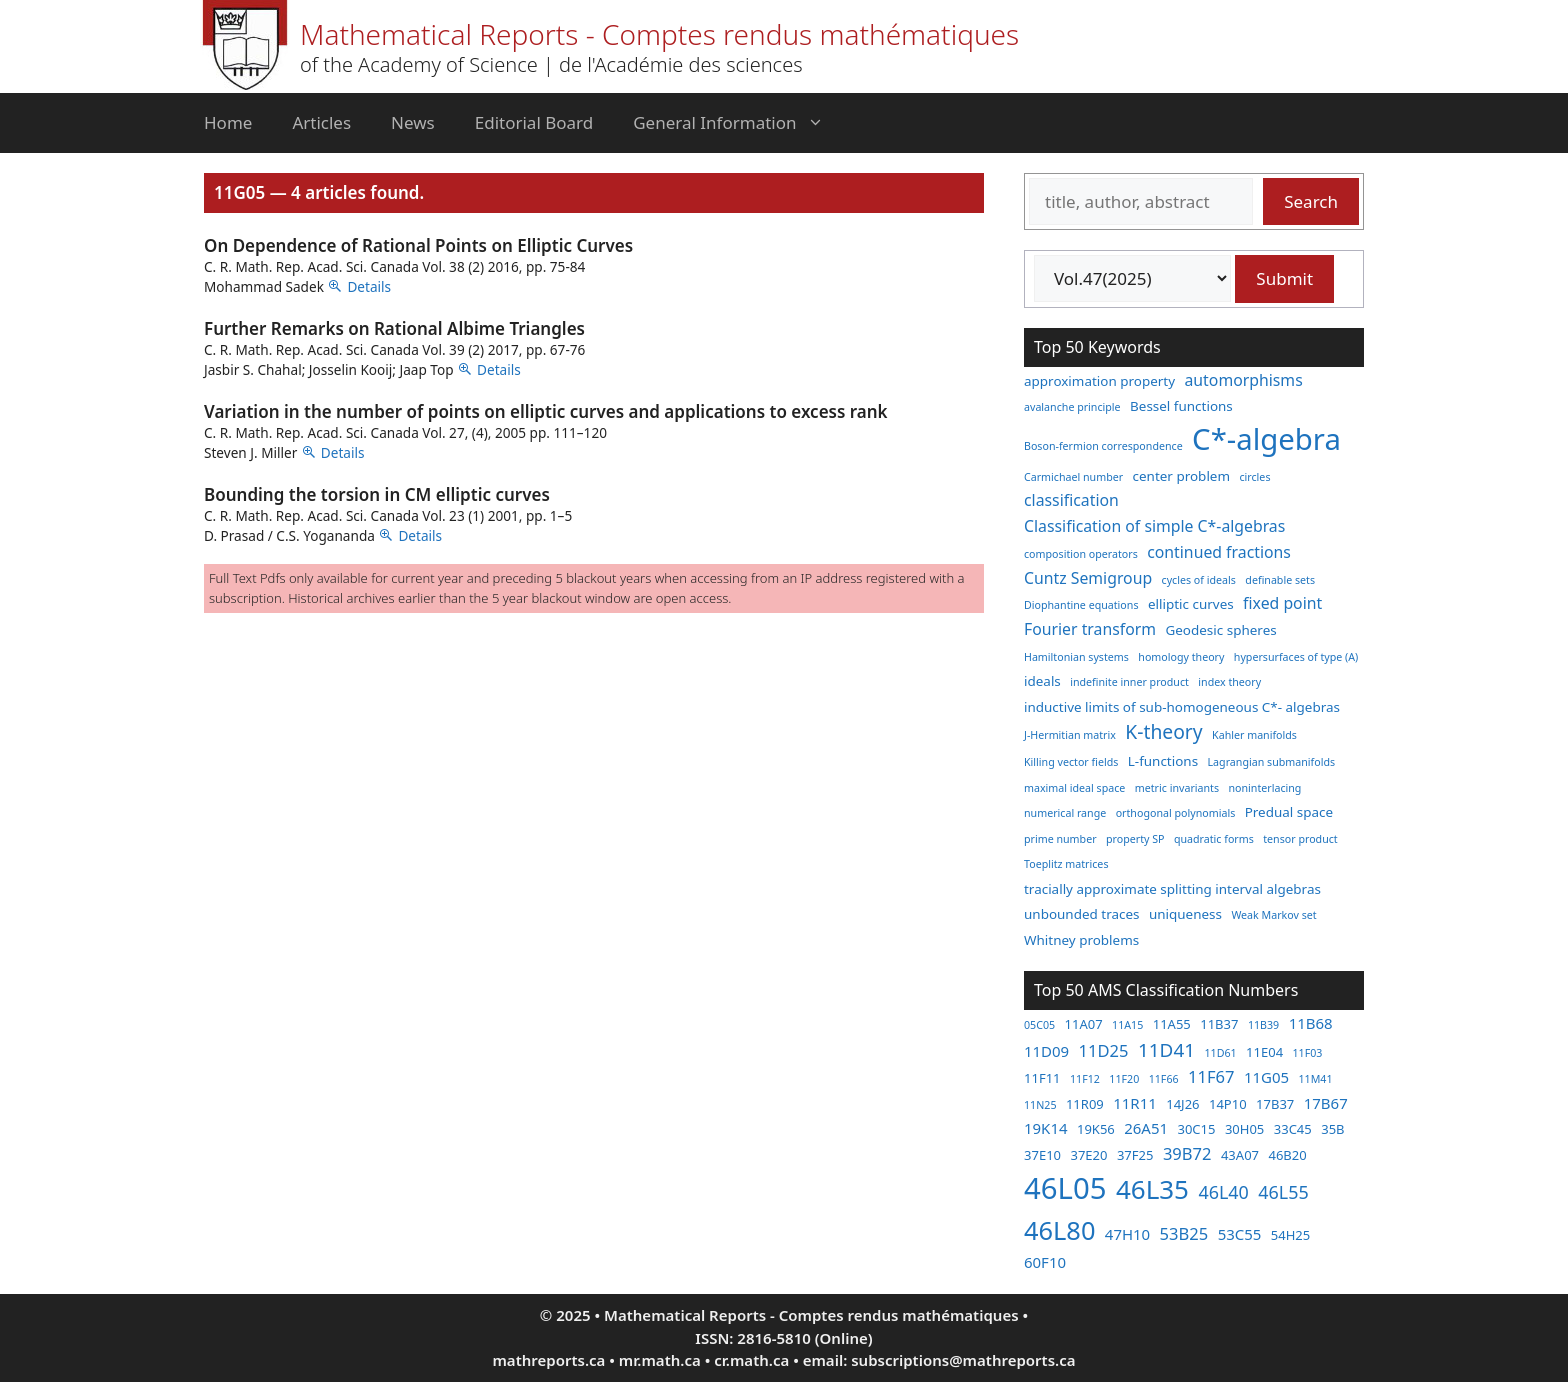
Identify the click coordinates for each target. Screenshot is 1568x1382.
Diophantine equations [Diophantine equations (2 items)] (1081, 605)
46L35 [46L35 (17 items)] (1152, 1189)
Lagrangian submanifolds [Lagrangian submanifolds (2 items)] (1272, 762)
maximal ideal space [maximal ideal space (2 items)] (1074, 788)
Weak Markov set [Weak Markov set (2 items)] (1273, 915)
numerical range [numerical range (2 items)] (1065, 813)
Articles (321, 122)
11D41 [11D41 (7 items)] (1166, 1050)
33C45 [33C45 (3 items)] (1293, 1129)
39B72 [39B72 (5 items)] (1187, 1153)
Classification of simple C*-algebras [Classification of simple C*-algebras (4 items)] (1154, 526)
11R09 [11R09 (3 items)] (1085, 1104)
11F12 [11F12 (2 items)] (1085, 1079)
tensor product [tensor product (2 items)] (1300, 839)
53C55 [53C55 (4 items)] (1240, 1234)
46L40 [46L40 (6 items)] (1223, 1192)
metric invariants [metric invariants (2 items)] (1177, 788)
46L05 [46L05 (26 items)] (1065, 1188)
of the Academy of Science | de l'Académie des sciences (551, 64)
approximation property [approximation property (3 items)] (1099, 381)
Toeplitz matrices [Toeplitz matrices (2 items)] (1066, 864)
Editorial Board (534, 122)
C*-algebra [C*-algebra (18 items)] (1266, 439)
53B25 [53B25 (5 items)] (1184, 1233)
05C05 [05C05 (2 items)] (1039, 1025)
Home (228, 122)
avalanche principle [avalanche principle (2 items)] (1072, 407)
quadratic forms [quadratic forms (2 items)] (1214, 839)
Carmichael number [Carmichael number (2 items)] (1073, 477)
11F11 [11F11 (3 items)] (1042, 1078)
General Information (738, 123)
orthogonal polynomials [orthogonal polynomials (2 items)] (1176, 813)
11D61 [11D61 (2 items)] (1220, 1053)
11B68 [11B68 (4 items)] (1311, 1023)
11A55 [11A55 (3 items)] (1172, 1024)
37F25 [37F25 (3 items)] (1135, 1155)
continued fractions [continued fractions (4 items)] (1219, 552)
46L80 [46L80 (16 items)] (1059, 1230)
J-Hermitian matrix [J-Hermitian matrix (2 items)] (1070, 735)
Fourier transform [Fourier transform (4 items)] (1090, 629)
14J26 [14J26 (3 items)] (1182, 1104)
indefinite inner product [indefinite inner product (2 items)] (1129, 682)
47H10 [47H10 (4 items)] (1127, 1234)
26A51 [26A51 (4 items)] (1146, 1128)
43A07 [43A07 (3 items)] (1240, 1155)
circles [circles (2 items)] (1254, 477)
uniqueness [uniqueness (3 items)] (1185, 914)
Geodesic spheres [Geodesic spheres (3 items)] (1220, 630)
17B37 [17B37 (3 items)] (1275, 1104)
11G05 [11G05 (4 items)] (1266, 1077)
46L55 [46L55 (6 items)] (1283, 1192)
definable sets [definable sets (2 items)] (1280, 580)
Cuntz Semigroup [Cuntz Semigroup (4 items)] (1088, 578)
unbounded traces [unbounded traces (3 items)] (1081, 914)
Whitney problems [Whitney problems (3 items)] (1081, 940)
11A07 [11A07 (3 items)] (1084, 1024)
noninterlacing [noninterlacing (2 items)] (1264, 788)
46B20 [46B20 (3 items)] (1287, 1155)
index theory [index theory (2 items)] (1229, 682)
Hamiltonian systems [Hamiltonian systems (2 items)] (1076, 657)
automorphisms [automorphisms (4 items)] (1244, 380)
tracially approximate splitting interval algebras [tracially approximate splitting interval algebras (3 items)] (1172, 889)
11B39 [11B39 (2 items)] (1263, 1025)
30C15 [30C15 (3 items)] (1196, 1129)
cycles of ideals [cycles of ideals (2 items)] (1199, 580)
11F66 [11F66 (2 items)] (1164, 1079)
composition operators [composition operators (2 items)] (1081, 554)
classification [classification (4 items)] (1071, 500)
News (413, 122)
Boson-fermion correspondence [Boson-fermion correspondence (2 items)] (1103, 446)
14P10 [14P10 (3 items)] (1228, 1104)
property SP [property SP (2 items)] (1135, 839)
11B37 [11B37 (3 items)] (1219, 1024)
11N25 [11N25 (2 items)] (1040, 1105)
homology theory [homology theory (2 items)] (1181, 657)
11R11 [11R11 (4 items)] (1135, 1103)
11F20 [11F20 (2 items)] (1124, 1079)
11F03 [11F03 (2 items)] (1308, 1053)
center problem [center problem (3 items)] (1181, 476)
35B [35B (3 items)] (1332, 1129)
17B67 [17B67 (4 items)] (1326, 1103)
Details (369, 286)
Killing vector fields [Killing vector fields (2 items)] (1071, 762)
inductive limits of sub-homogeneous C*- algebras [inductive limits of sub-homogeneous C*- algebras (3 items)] (1182, 707)
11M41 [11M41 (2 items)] (1315, 1079)
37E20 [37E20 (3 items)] (1088, 1155)
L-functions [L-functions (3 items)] (1163, 761)
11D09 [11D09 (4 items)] (1046, 1051)
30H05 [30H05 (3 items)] (1244, 1129)
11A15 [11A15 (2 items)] (1127, 1025)
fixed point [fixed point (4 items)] (1282, 603)
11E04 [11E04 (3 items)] (1264, 1052)
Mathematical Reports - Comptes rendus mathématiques (659, 34)
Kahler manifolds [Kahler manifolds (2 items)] (1254, 735)
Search (1311, 201)
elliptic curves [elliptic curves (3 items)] (1191, 604)
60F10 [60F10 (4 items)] (1045, 1262)
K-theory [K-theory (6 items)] (1163, 731)
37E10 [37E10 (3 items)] (1042, 1155)
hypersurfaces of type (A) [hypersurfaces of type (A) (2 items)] (1296, 657)
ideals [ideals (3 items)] (1042, 681)
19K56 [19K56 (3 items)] (1096, 1129)
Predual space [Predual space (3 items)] (1289, 812)
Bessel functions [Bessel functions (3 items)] (1181, 406)
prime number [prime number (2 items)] (1060, 839)
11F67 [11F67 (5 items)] (1211, 1076)
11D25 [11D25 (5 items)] (1104, 1050)
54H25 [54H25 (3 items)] (1290, 1235)
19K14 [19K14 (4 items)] (1046, 1128)
